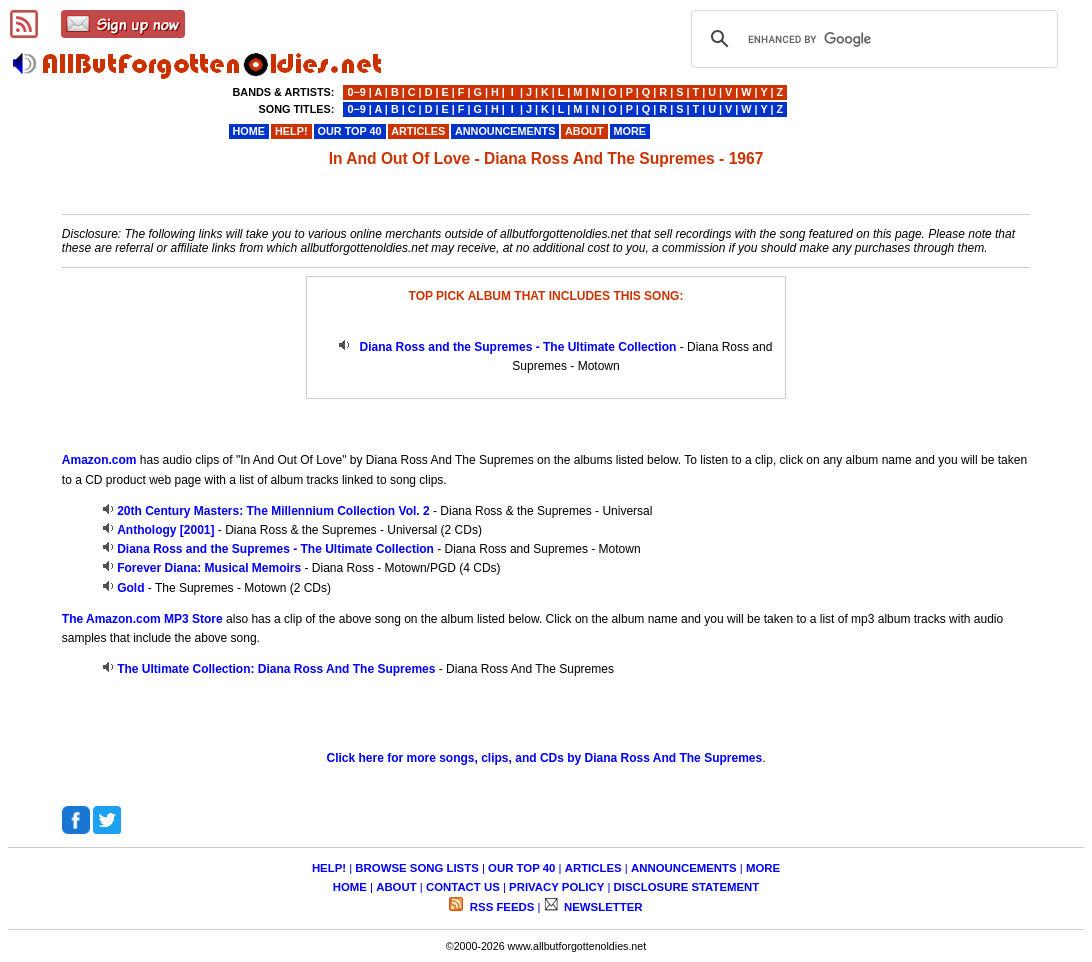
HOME (350, 887)
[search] (871, 39)
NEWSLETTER (602, 907)
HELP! (329, 868)
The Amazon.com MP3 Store (142, 619)
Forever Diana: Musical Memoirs (209, 568)
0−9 (356, 92)
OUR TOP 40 (521, 868)
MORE (763, 868)
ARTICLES (593, 868)
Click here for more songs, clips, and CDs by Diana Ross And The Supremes (544, 758)
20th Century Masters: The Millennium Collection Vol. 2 (273, 511)
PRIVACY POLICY (556, 887)
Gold (130, 588)
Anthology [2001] (165, 530)
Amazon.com (99, 460)
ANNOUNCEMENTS (684, 868)
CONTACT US (463, 887)
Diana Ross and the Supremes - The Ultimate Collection (518, 347)
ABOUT (396, 887)
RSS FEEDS (501, 907)
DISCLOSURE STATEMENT (687, 887)
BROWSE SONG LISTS (416, 868)
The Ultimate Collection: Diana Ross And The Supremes (276, 669)
